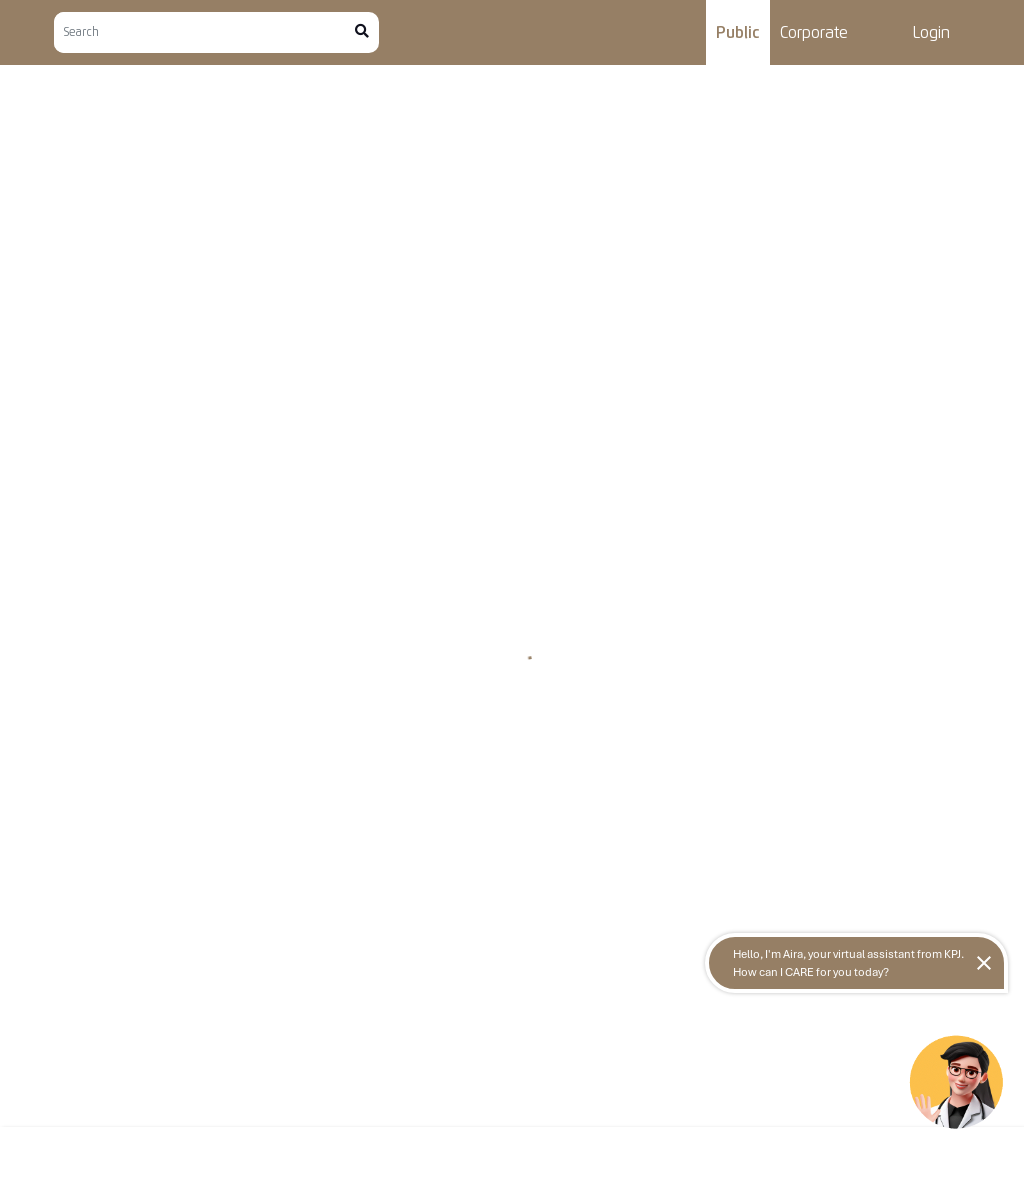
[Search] (204, 32)
